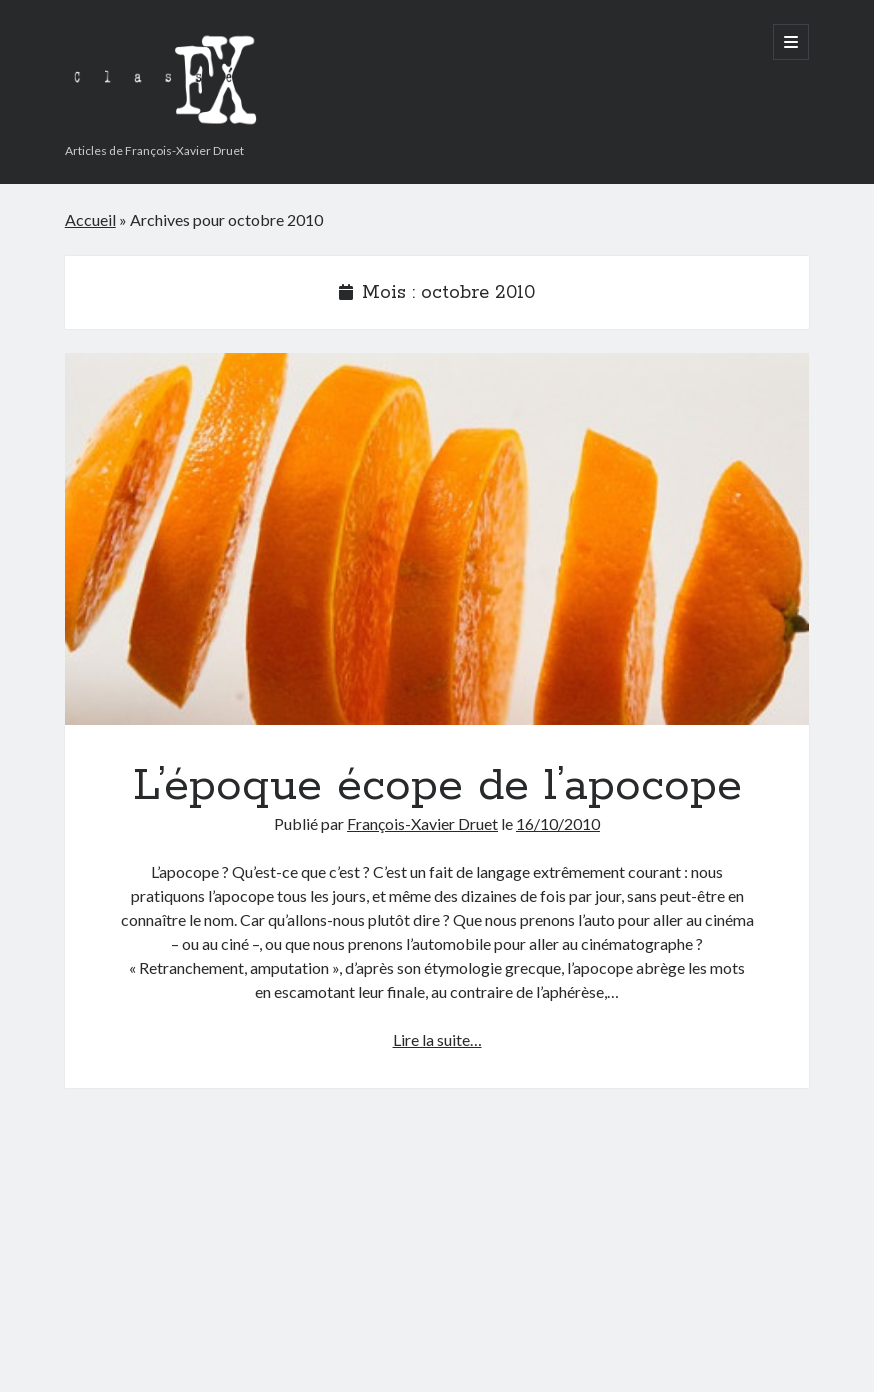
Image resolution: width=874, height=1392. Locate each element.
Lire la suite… (437, 1039)
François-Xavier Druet (422, 823)
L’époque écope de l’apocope (437, 539)
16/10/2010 (558, 823)
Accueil (90, 219)
